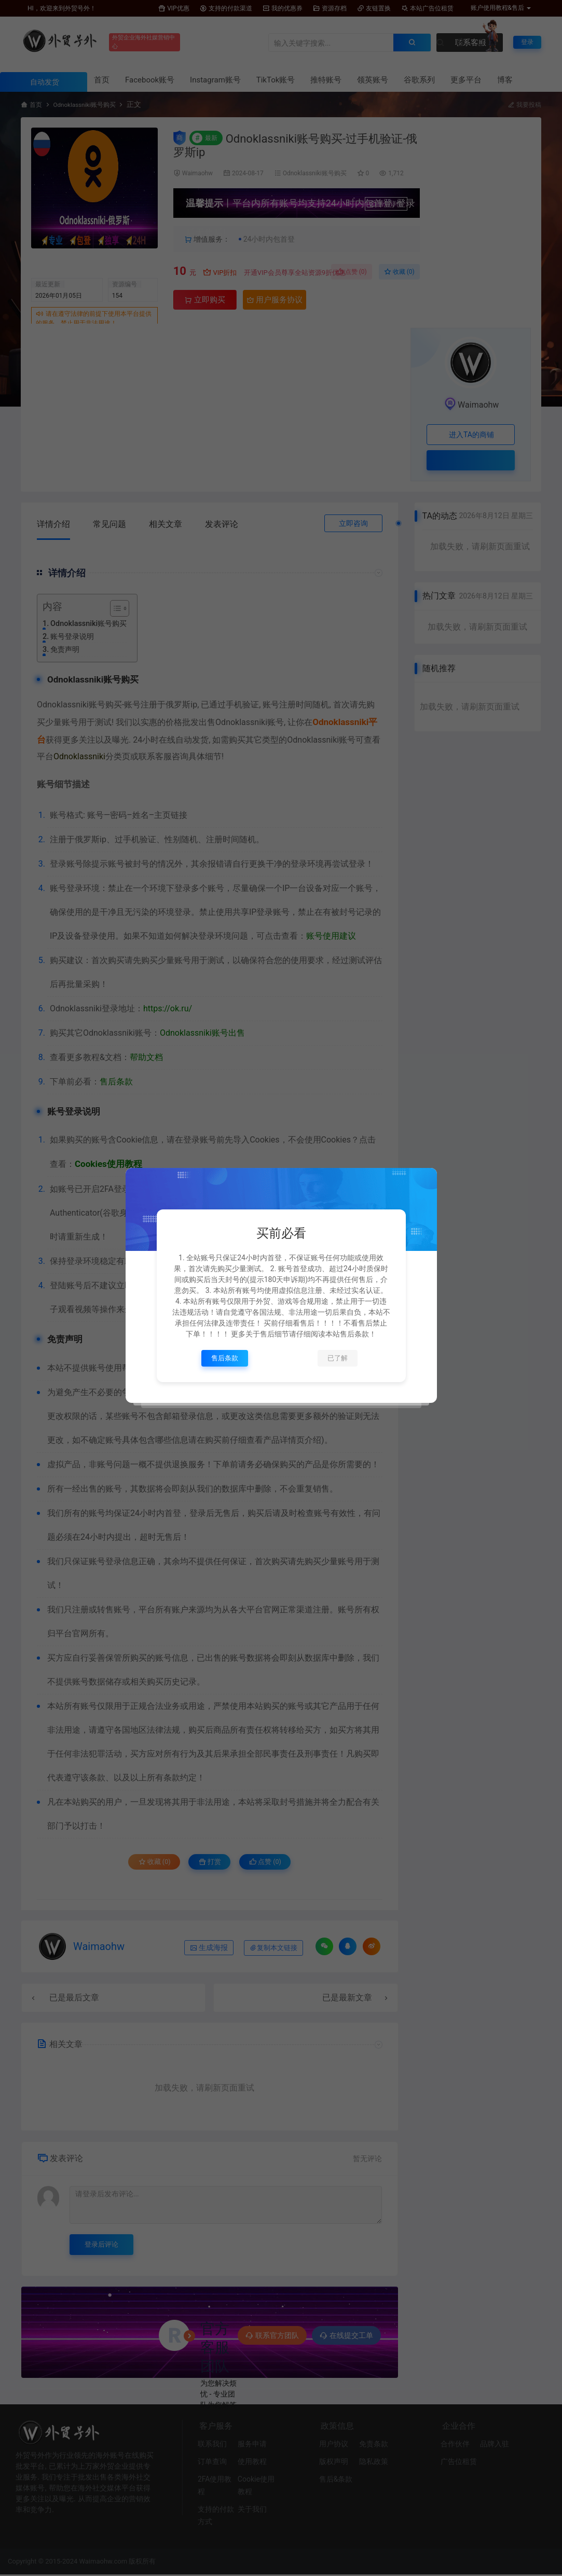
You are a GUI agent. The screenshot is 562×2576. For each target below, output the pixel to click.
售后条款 (224, 1358)
